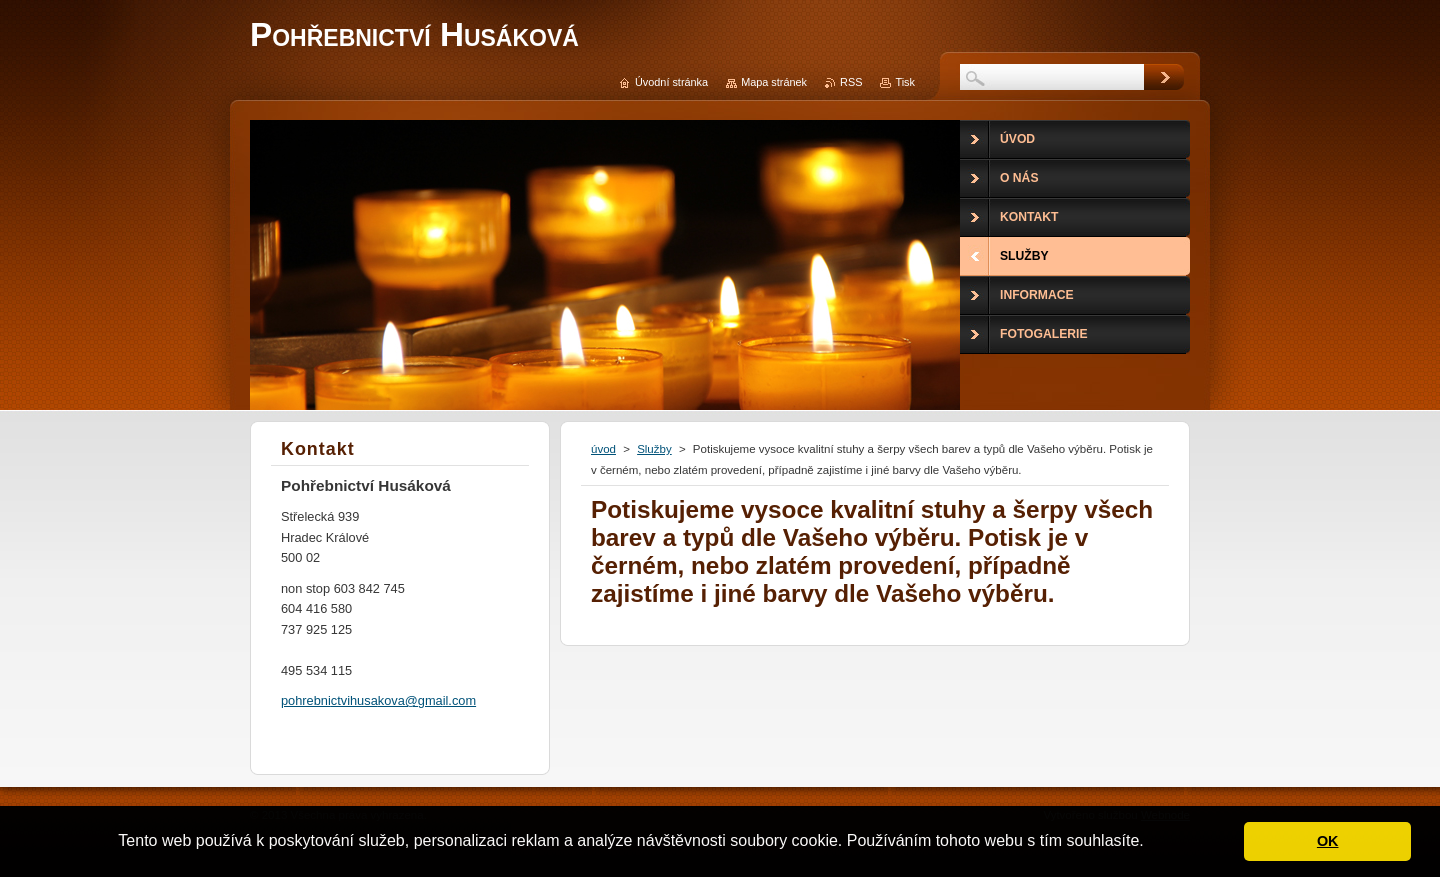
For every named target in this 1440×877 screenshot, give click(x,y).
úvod (603, 449)
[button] (1151, 843)
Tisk (905, 82)
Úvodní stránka (671, 82)
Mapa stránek (774, 82)
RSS (851, 82)
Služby (654, 449)
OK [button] (1328, 841)
